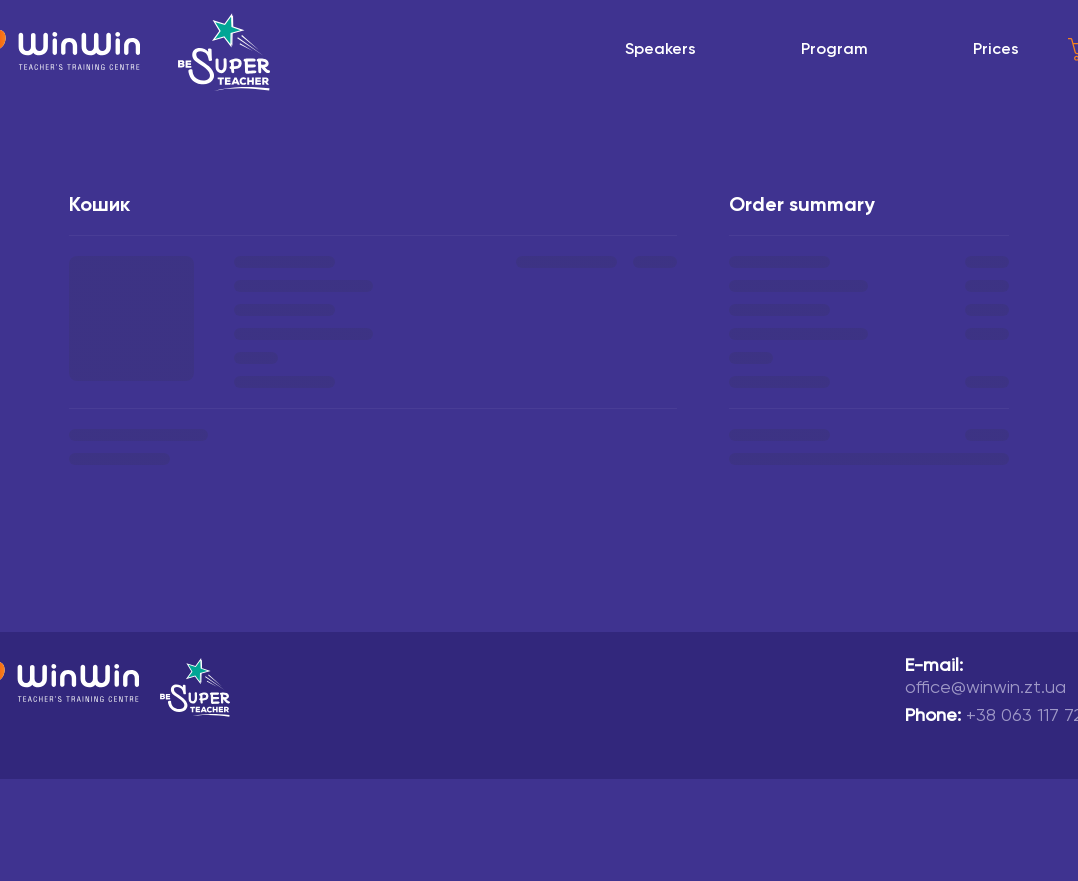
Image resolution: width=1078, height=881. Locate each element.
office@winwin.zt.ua (985, 688)
